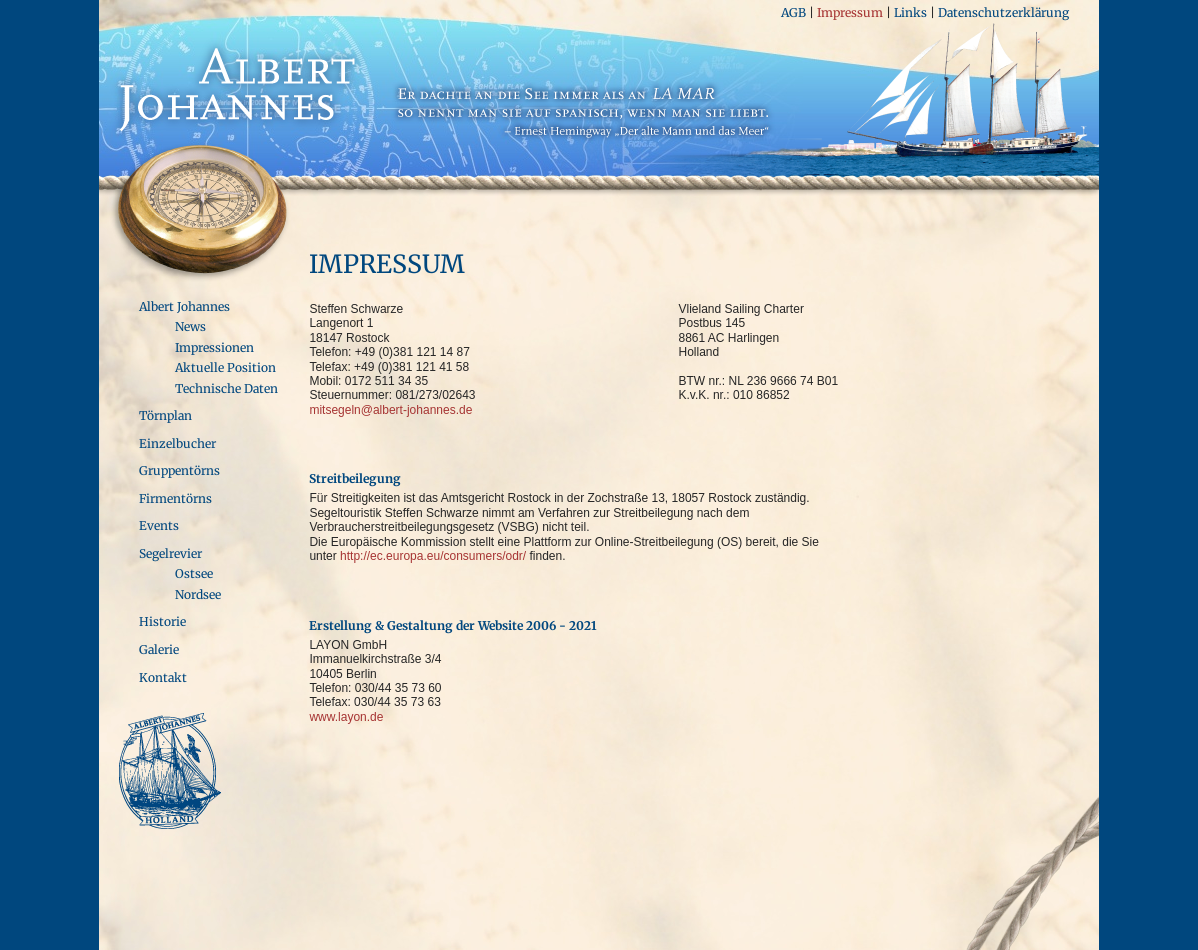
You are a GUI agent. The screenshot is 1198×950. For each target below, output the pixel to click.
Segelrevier (170, 553)
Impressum (850, 12)
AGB (793, 12)
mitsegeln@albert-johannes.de (390, 410)
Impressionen (214, 347)
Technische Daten (226, 388)
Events (159, 525)
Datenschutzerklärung (1003, 12)
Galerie (159, 649)
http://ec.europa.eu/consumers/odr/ (433, 556)
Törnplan (165, 415)
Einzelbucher (177, 443)
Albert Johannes (184, 306)
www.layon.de (346, 717)
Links (910, 12)
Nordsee (198, 594)
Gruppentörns (179, 470)
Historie (162, 621)
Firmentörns (175, 498)
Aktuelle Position (225, 367)
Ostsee (194, 573)
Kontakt (163, 677)
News (190, 326)
